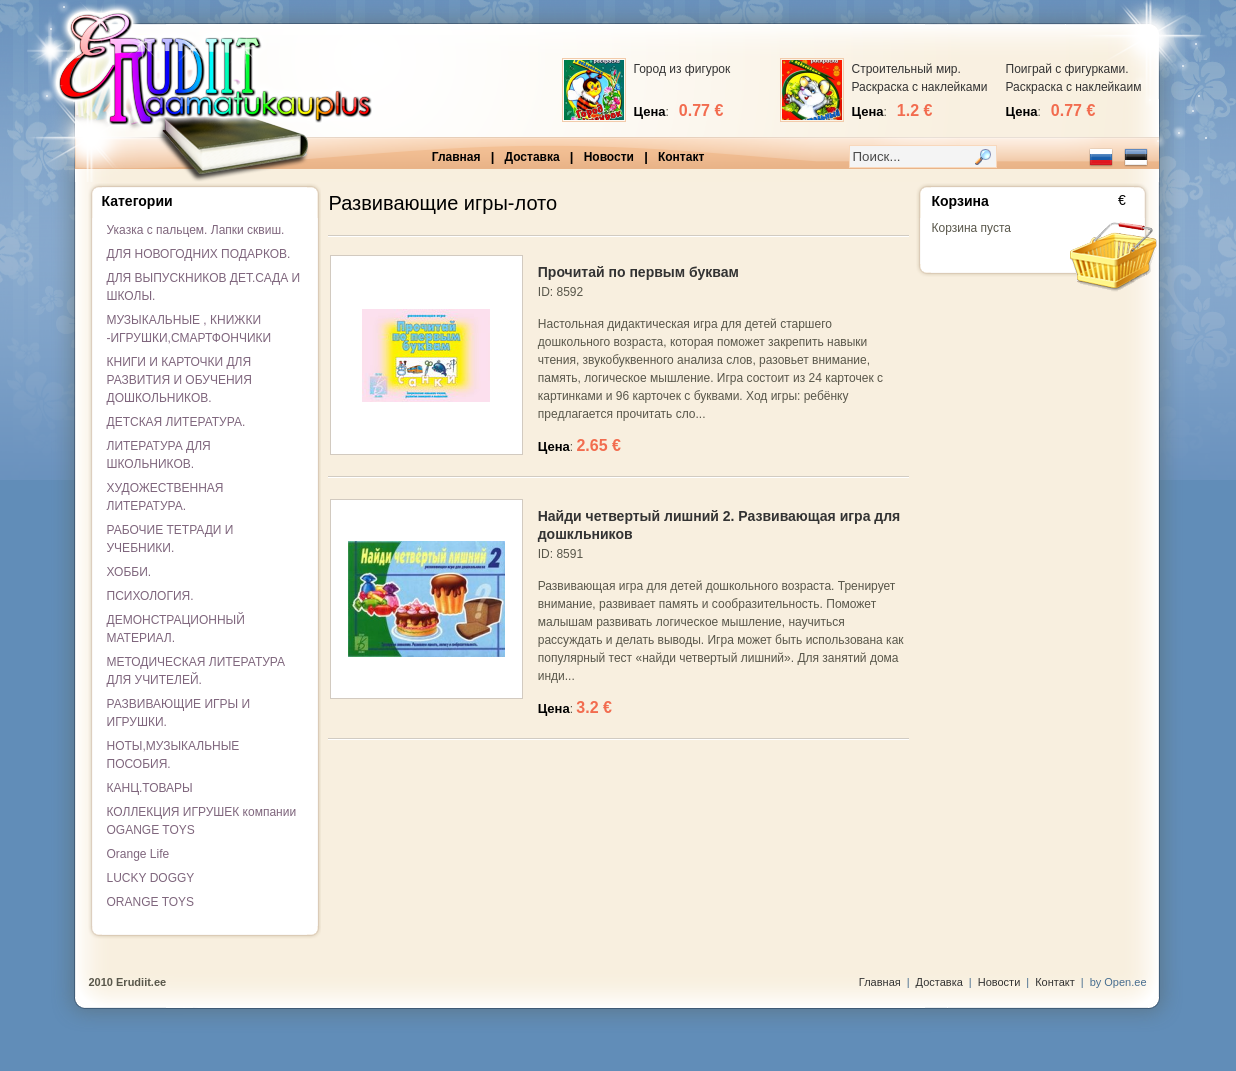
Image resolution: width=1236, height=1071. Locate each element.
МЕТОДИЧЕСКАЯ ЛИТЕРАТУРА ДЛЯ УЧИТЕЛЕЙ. (196, 671)
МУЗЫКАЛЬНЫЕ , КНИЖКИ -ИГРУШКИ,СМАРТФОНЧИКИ (189, 329)
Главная (456, 157)
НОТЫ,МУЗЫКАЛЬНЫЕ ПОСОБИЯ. (173, 755)
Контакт (681, 157)
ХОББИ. (129, 572)
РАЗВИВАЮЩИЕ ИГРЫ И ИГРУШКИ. (179, 713)
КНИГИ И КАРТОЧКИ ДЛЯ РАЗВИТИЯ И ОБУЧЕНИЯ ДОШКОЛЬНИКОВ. (179, 380)
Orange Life (138, 854)
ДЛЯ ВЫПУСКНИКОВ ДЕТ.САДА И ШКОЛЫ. (204, 287)
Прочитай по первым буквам (638, 272)
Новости (609, 157)
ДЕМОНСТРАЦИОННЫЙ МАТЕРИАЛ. (176, 629)
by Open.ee (1118, 982)
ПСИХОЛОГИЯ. (150, 596)
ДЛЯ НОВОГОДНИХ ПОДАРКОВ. (199, 254)
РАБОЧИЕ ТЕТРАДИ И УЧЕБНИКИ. (170, 539)
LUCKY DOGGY (151, 878)
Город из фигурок (682, 69)
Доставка (531, 157)
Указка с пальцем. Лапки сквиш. (196, 230)
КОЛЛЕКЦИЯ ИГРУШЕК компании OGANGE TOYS (202, 821)
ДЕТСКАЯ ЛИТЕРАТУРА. (176, 422)
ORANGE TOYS (151, 902)
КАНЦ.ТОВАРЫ (150, 788)
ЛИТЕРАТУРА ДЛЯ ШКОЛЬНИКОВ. (159, 455)
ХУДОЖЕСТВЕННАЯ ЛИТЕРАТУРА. (165, 497)
